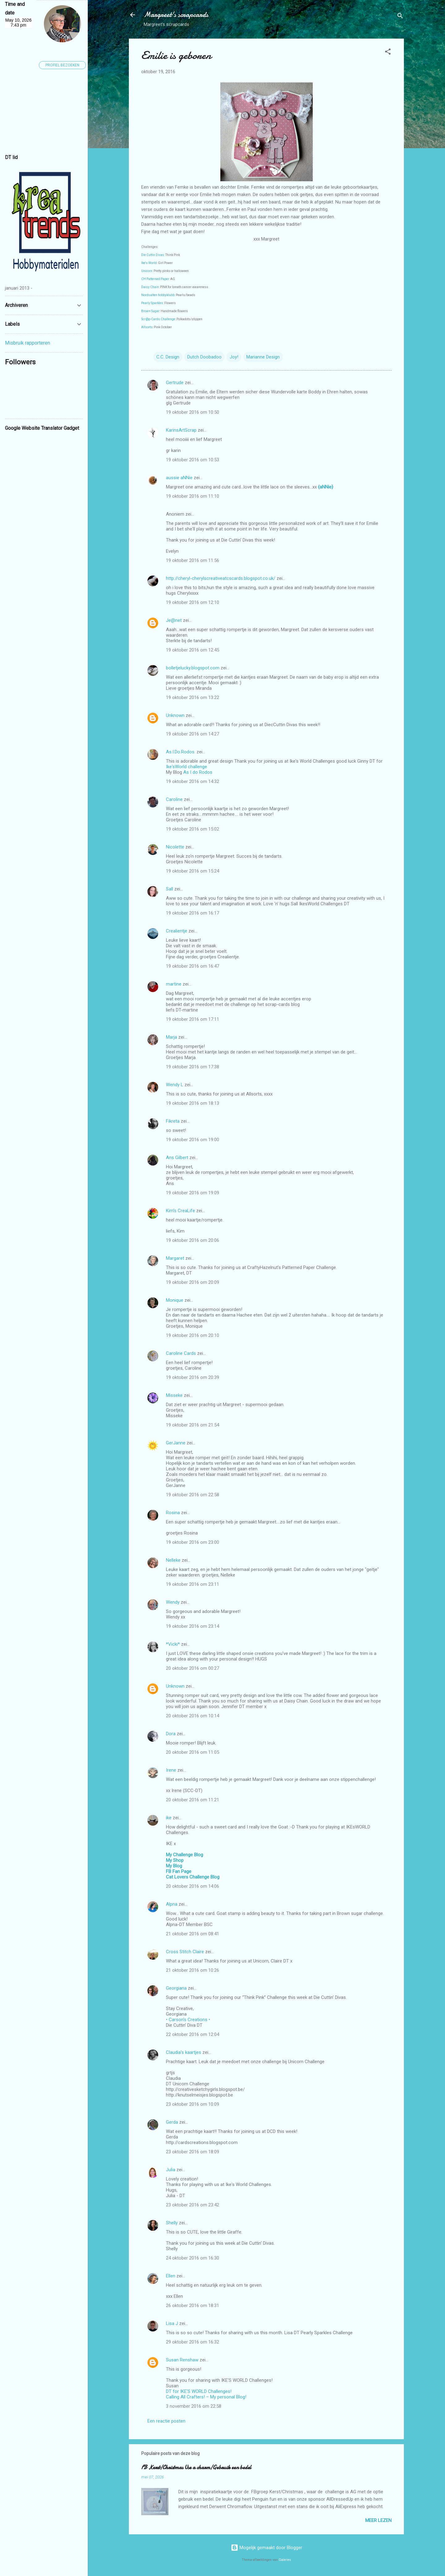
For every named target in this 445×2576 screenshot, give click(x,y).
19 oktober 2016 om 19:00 (192, 1139)
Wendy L (174, 1084)
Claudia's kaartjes (183, 2052)
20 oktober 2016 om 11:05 (192, 1752)
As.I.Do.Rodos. (180, 752)
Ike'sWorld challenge (186, 766)
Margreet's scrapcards (176, 15)
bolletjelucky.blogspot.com (192, 668)
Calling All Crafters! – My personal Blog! (206, 2397)
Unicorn (146, 271)
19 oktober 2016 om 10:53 (192, 460)
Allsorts (147, 327)
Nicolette (175, 847)
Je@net (174, 620)
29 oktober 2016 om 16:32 (192, 2342)
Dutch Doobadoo (204, 357)
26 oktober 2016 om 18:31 (192, 2305)
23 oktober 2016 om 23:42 (192, 2205)
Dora (171, 1733)
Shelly (172, 2223)
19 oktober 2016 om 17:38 (192, 1067)
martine (173, 984)
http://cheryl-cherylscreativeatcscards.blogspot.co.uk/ (220, 578)
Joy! (234, 357)
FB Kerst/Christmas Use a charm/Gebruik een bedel (196, 2467)
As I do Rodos (197, 772)
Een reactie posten (166, 2421)
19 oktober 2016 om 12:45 (192, 650)
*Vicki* (173, 1644)
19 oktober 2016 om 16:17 (192, 913)
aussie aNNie (179, 477)
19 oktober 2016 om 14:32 (192, 781)
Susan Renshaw (182, 2360)
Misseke (174, 1395)
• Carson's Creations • (188, 2019)
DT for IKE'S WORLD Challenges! (198, 2391)
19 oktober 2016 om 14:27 (192, 734)
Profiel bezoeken (62, 65)
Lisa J (172, 2323)
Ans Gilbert (177, 1157)
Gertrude (175, 382)
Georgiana (176, 1988)
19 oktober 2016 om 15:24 (192, 871)
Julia (170, 2169)
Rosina (173, 1512)
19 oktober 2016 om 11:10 (192, 496)
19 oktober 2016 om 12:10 (192, 602)
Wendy (173, 1602)
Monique (174, 1300)
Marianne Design (263, 357)
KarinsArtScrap (181, 430)
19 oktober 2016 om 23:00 (192, 1542)
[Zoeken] (400, 16)
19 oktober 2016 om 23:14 (192, 1626)
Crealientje (176, 931)
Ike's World (149, 263)
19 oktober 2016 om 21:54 (192, 1425)
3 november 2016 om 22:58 (193, 2406)
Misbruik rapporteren (27, 343)
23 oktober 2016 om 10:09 (192, 2104)
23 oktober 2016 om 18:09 (192, 2152)
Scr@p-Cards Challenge (158, 319)
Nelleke (173, 1560)
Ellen (170, 2276)
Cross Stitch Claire (185, 1951)
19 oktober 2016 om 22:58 (192, 1494)
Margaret (175, 1258)
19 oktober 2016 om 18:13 (192, 1103)
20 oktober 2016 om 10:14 (192, 1716)
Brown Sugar (150, 311)
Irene (171, 1770)
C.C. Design (167, 357)
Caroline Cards (181, 1353)
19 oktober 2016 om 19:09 (192, 1193)
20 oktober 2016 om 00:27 (192, 1668)
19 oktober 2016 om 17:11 (192, 1019)
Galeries (285, 2560)
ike (169, 1817)
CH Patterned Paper (155, 279)
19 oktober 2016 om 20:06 (192, 1240)
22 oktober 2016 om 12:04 (192, 2034)
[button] (388, 52)
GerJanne (175, 1443)
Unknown (175, 715)
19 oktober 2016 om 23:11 (192, 1584)
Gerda (172, 2122)
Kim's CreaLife (180, 1210)
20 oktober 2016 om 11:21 (192, 1800)
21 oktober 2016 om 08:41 (192, 1934)
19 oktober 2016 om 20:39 (192, 1377)
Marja (171, 1037)
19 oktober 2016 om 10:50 (192, 412)
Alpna (171, 1904)
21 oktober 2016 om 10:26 (192, 1970)
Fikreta (173, 1121)
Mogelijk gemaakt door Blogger (266, 2547)
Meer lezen (378, 2520)
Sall (169, 889)
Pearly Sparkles (152, 303)
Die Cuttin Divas (152, 255)
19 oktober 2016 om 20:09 (192, 1282)
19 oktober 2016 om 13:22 (192, 697)
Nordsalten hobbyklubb (158, 295)
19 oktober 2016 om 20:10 (192, 1335)
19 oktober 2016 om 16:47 (192, 966)
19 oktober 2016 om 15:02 (192, 829)
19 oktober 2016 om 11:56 (192, 560)
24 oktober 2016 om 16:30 (192, 2258)
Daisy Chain (150, 287)
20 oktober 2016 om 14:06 (192, 1886)
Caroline (174, 799)
